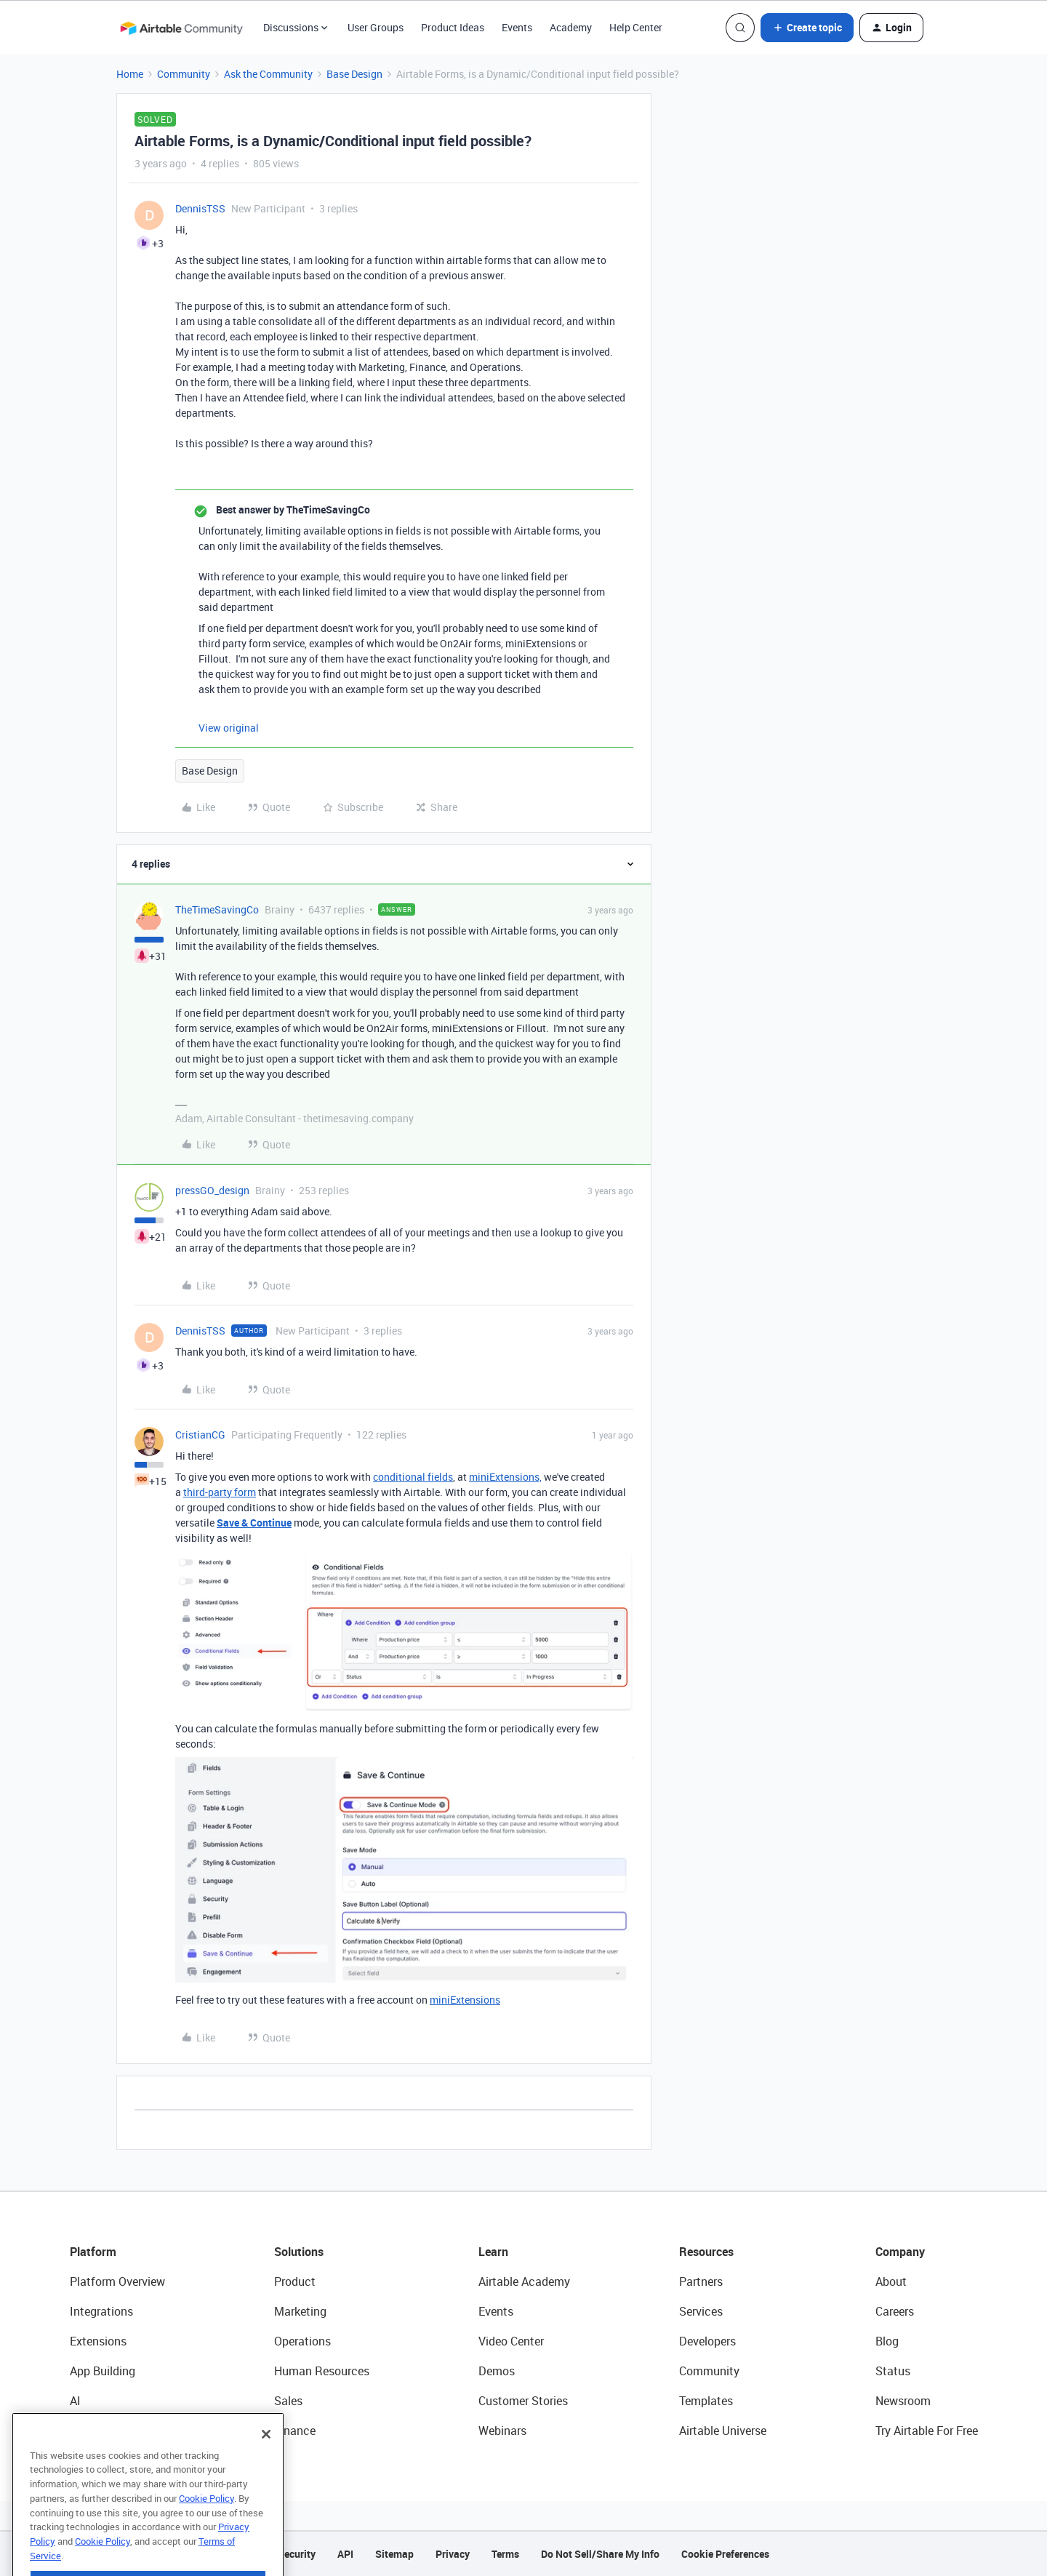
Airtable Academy (524, 2281)
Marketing (300, 2311)
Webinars (502, 2431)
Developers (707, 2341)
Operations (302, 2341)
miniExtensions (465, 2000)
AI (75, 2401)
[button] (807, 27)
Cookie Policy (206, 2525)
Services (701, 2311)
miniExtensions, (505, 1477)
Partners (701, 2281)
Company (900, 2252)
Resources (706, 2252)
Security (297, 2554)
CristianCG (200, 1434)
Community (183, 74)
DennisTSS (200, 208)
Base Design (354, 74)
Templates (706, 2401)
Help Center (635, 27)
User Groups (376, 27)
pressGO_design (212, 1190)
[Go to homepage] (181, 27)
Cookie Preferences (725, 2554)
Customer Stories (523, 2401)
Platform (93, 2252)
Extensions (98, 2341)
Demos (496, 2371)
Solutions (299, 2252)
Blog (887, 2341)
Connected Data (112, 2431)
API (345, 2554)
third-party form (219, 1492)
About (891, 2281)
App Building (102, 2371)
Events (517, 27)
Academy (571, 27)
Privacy (453, 2554)
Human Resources (321, 2371)
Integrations (101, 2311)
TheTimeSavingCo (217, 909)
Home (129, 74)
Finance (295, 2431)
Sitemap (394, 2554)
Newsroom (903, 2401)
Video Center (511, 2341)
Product (295, 2281)
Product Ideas (452, 27)
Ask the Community (268, 74)
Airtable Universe (722, 2431)
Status (892, 2371)
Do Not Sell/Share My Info (600, 2554)
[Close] (266, 2462)
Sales (288, 2401)
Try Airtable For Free (926, 2431)
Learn (493, 2252)
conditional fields (413, 1477)
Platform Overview (117, 2281)
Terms (505, 2554)
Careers (894, 2311)
